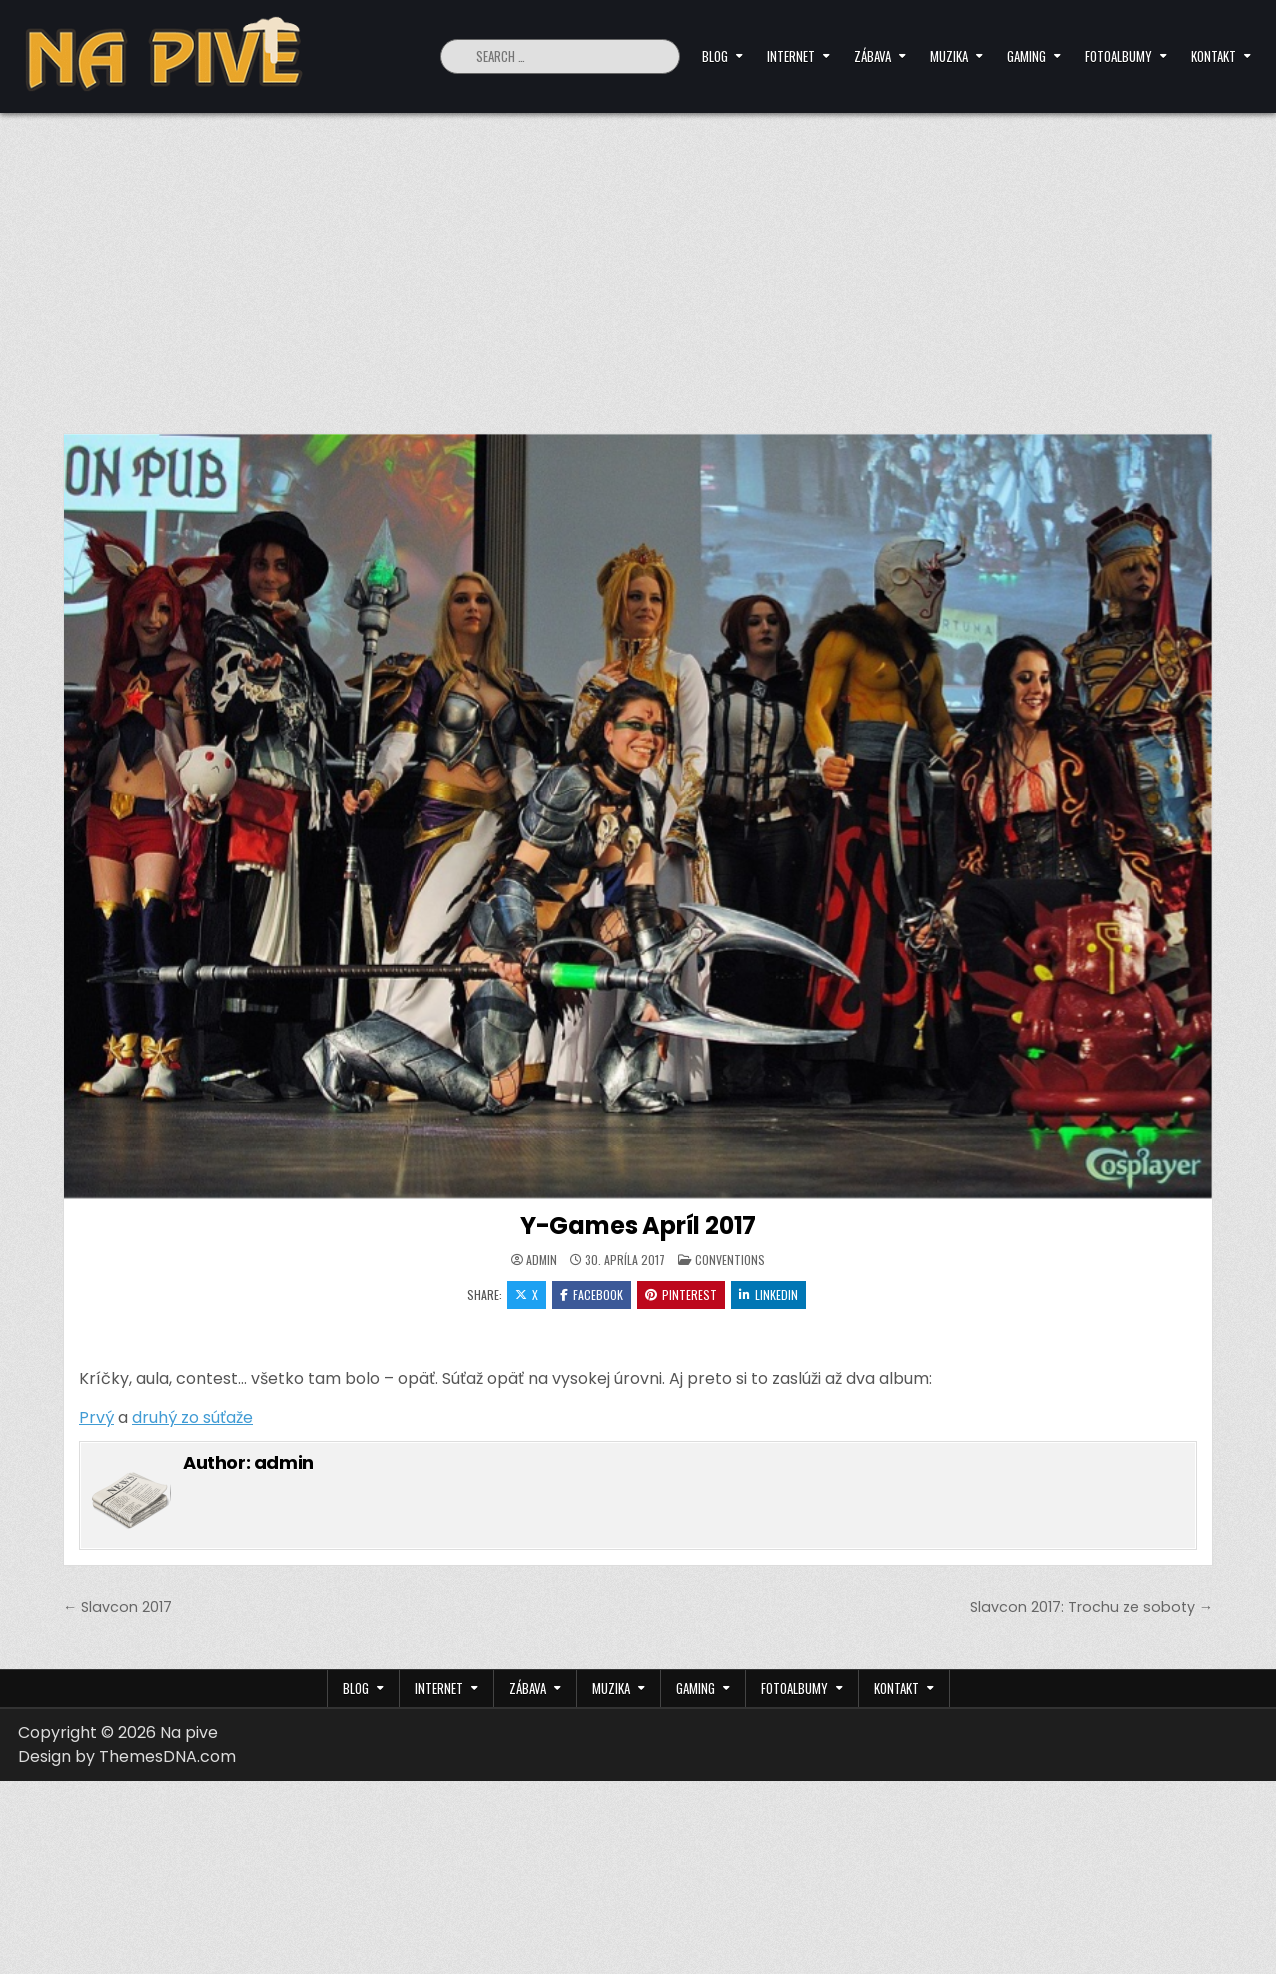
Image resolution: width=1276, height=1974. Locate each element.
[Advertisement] (638, 263)
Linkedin (768, 1294)
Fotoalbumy (1118, 56)
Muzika (949, 56)
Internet (791, 56)
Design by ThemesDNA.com (127, 1756)
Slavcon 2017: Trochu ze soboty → (1091, 1607)
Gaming (1026, 56)
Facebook (591, 1294)
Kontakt (1213, 56)
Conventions (730, 1259)
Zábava (872, 56)
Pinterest (681, 1294)
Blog (715, 56)
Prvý (96, 1417)
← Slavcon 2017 (117, 1607)
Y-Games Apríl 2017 (638, 1225)
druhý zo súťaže (192, 1417)
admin (541, 1260)
